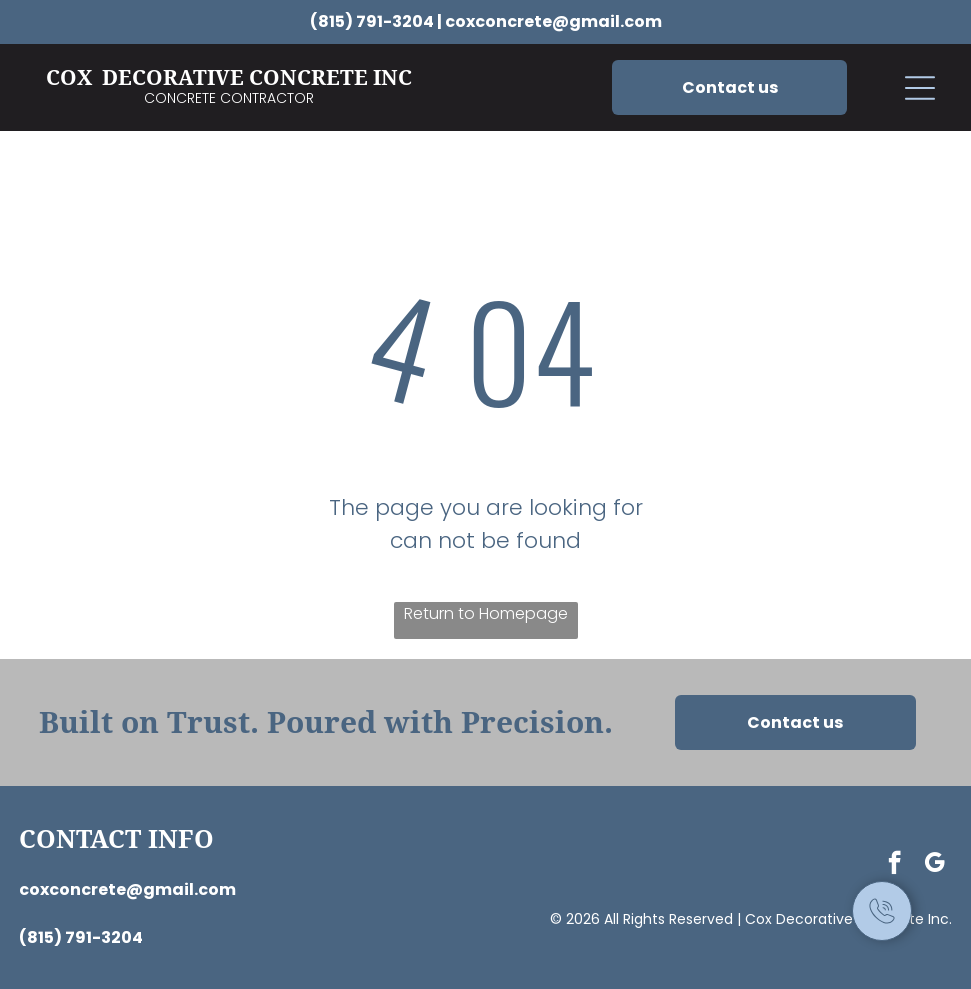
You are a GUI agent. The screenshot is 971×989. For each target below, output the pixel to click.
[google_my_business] (934, 865)
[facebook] (894, 865)
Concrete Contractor (229, 98)
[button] (920, 88)
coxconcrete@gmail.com (553, 21)
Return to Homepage (486, 613)
